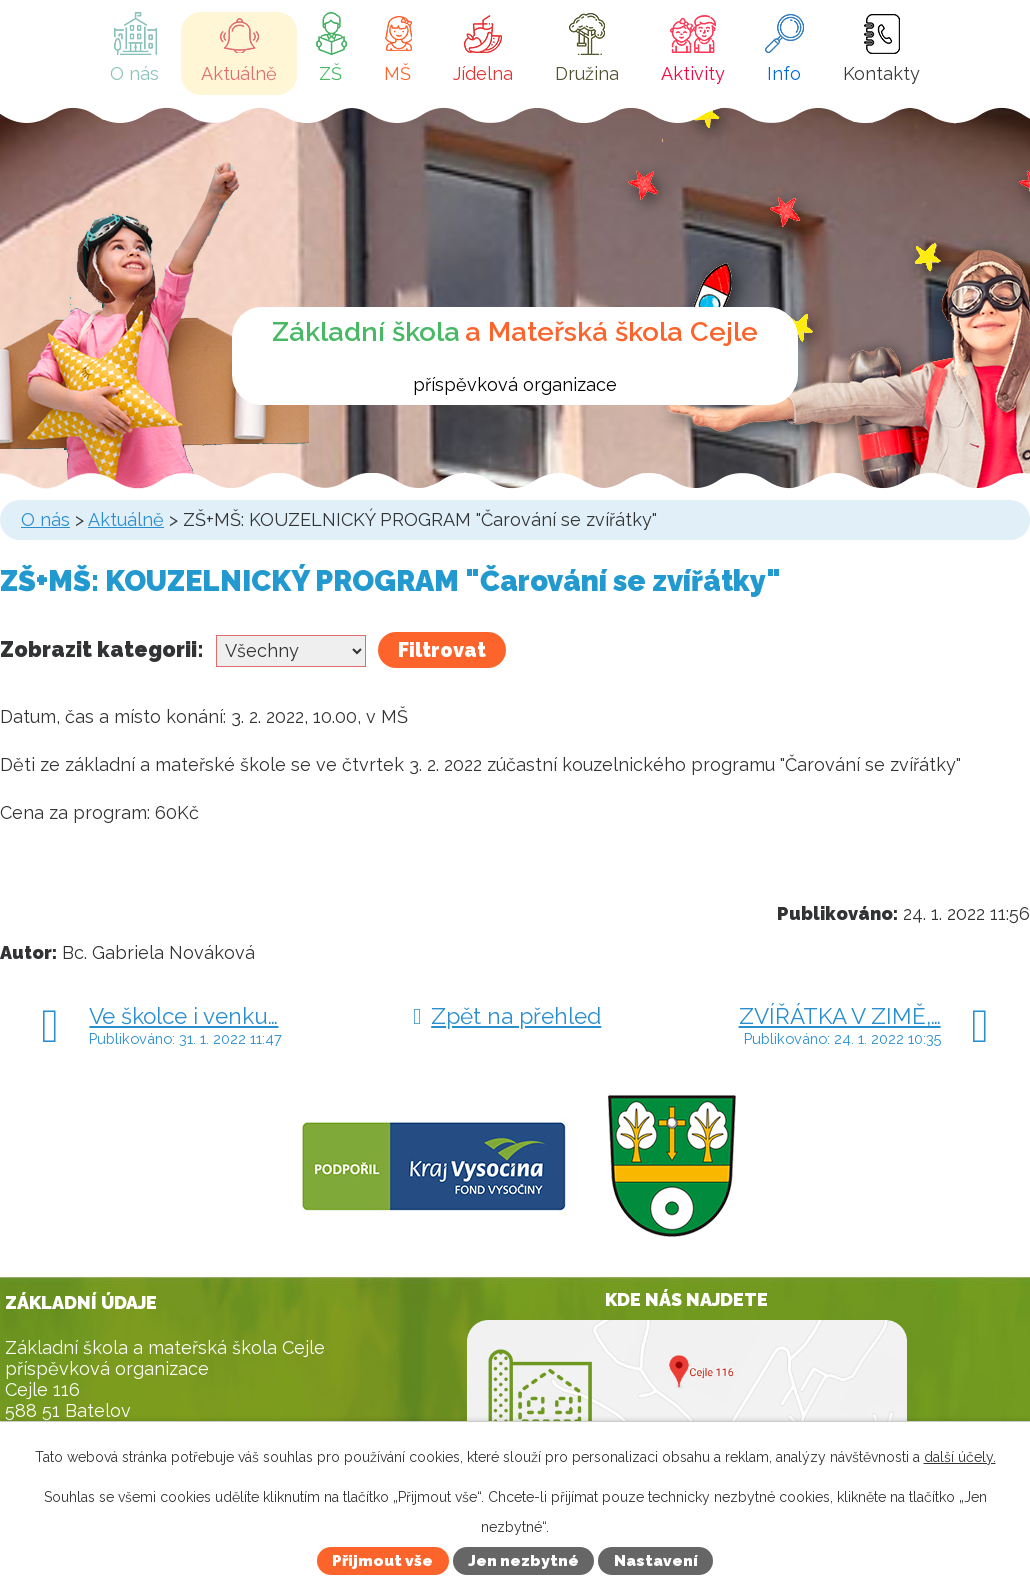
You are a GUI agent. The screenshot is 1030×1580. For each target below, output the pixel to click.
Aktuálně (239, 73)
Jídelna (483, 73)
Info (784, 73)
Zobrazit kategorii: (102, 649)
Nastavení (656, 1561)
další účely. (960, 1457)
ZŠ (330, 73)
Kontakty (881, 73)
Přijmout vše (382, 1561)
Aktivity (693, 73)
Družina (587, 73)
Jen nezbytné (523, 1561)
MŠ (397, 73)
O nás (134, 73)
